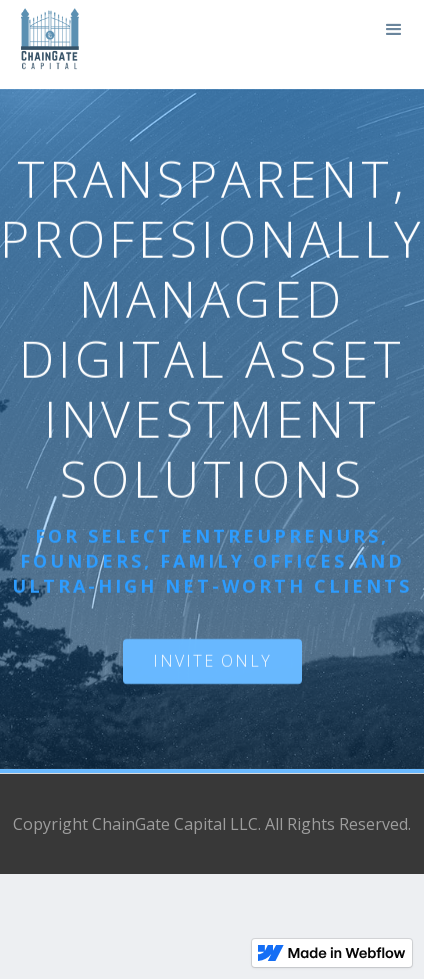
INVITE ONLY (212, 661)
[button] (394, 30)
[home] (45, 44)
